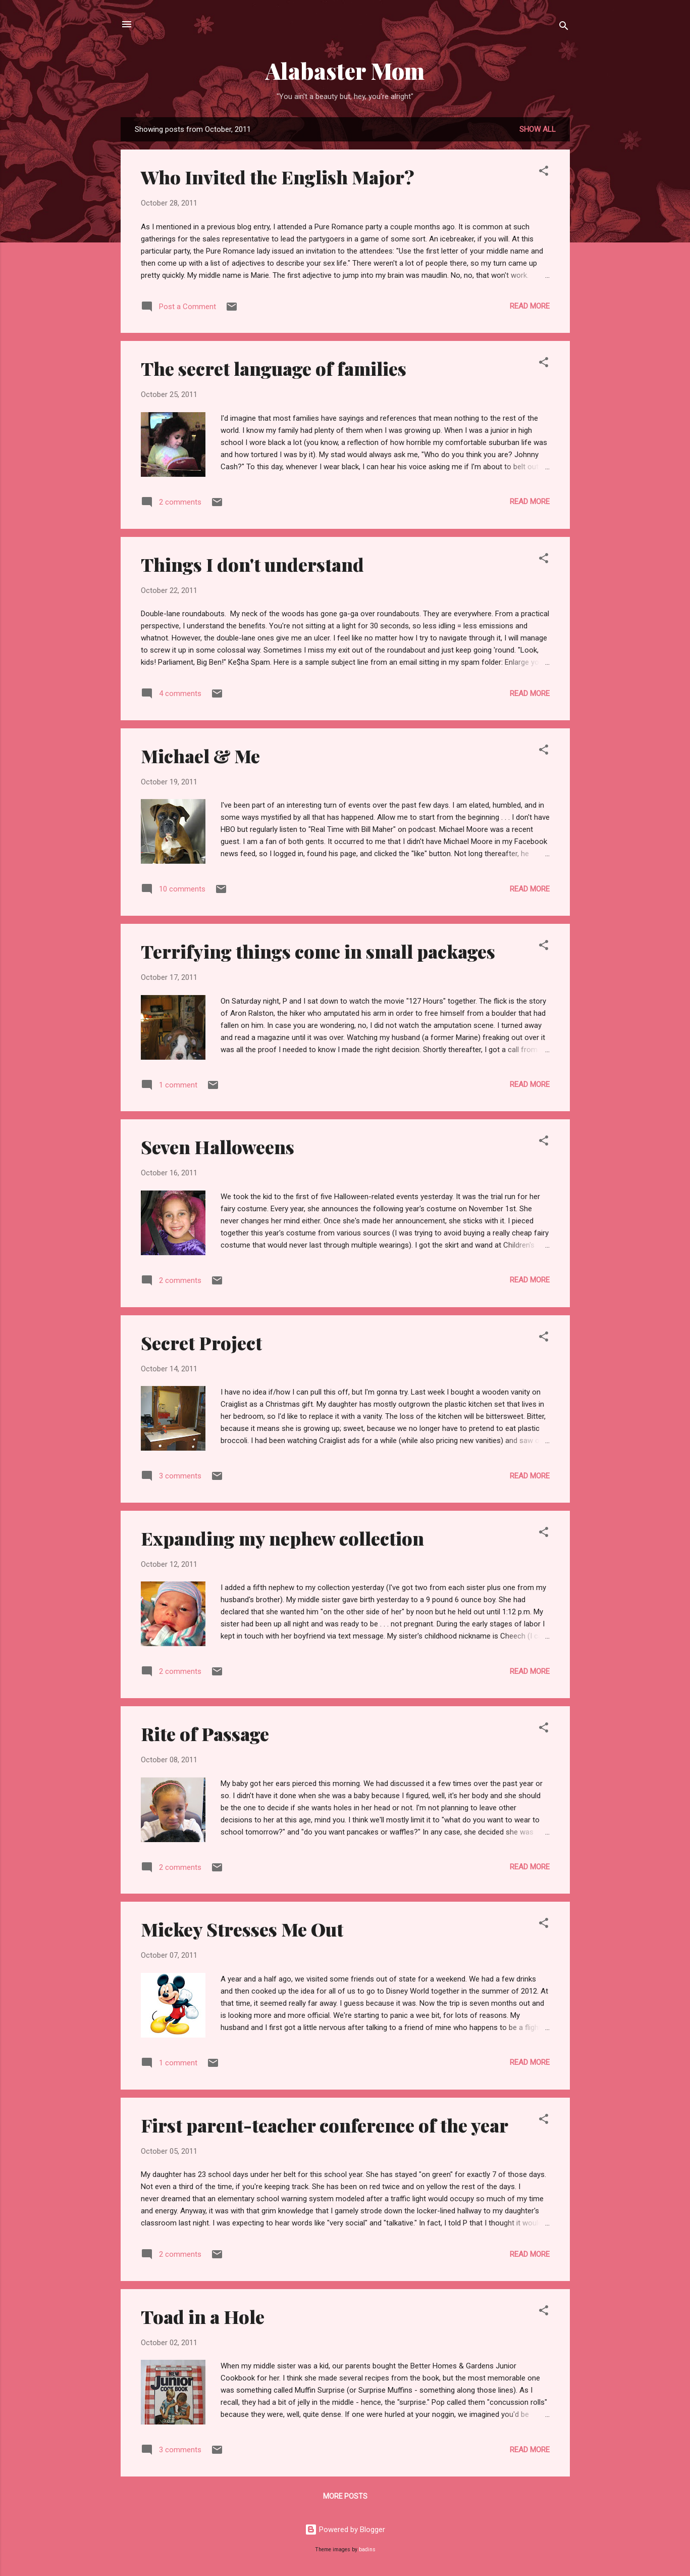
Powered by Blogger (345, 2529)
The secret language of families (273, 368)
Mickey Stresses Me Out (242, 1929)
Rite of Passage (205, 1733)
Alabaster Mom (345, 70)
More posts (345, 2496)
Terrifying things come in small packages (318, 951)
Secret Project (201, 1342)
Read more (530, 306)
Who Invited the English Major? (277, 177)
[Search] (564, 27)
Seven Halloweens (217, 1146)
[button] (544, 172)
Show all (537, 129)
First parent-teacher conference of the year (324, 2125)
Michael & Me (200, 756)
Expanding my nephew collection (282, 1538)
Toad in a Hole (202, 2316)
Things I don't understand (252, 564)
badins (367, 2549)
